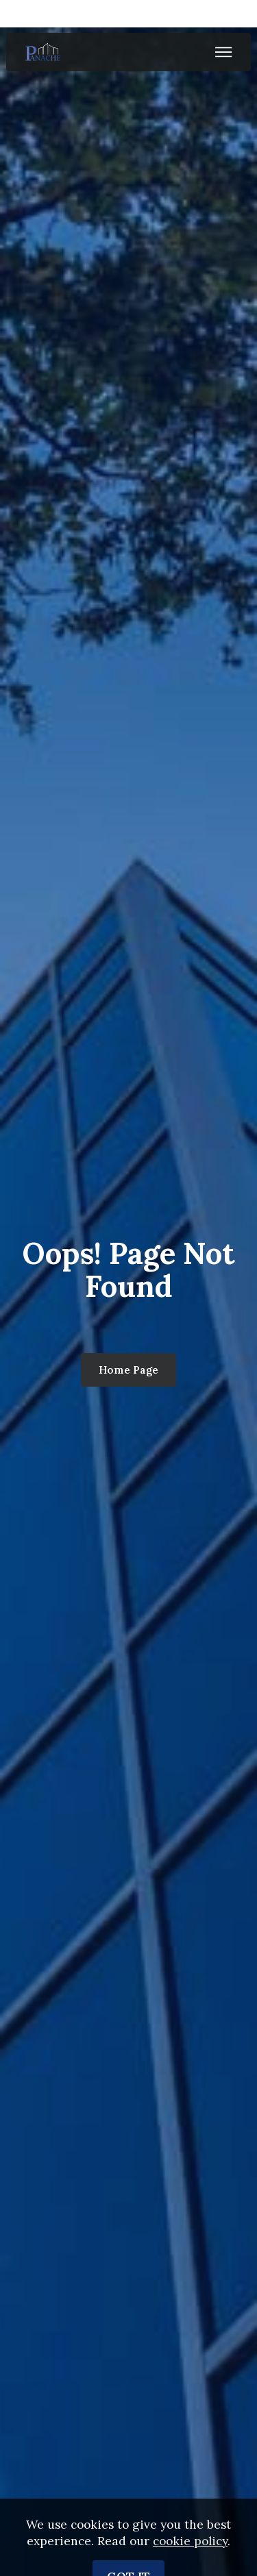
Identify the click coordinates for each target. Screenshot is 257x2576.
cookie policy (190, 2554)
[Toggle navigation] (223, 52)
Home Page (128, 1369)
